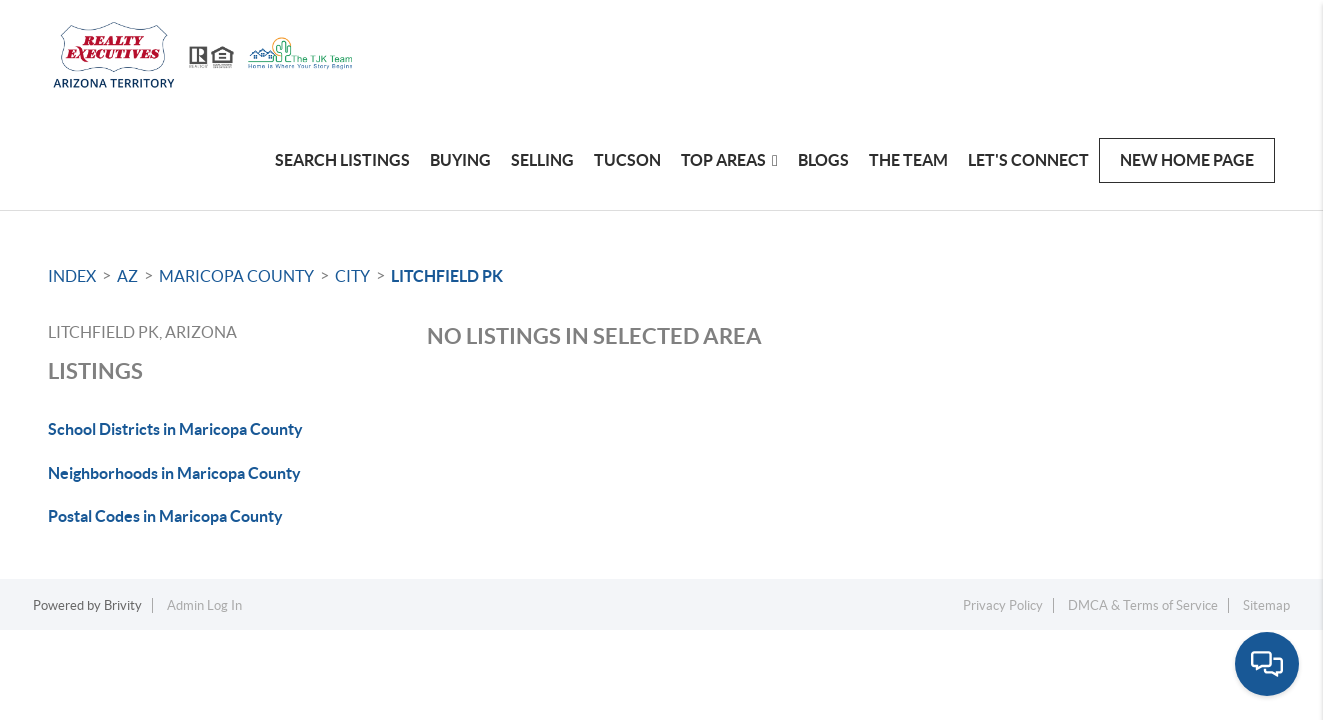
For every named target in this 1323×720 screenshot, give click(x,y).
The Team (908, 160)
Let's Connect (1028, 160)
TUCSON (627, 160)
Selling (542, 160)
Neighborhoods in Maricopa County (174, 473)
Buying (460, 160)
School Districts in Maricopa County (175, 429)
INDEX (72, 276)
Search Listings (342, 160)
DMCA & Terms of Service (1143, 605)
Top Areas (729, 160)
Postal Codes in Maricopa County (165, 516)
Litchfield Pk (447, 276)
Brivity (123, 605)
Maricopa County (236, 276)
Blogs (823, 160)
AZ (127, 276)
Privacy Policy (1003, 605)
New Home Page (1187, 160)
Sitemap (1266, 605)
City (352, 276)
